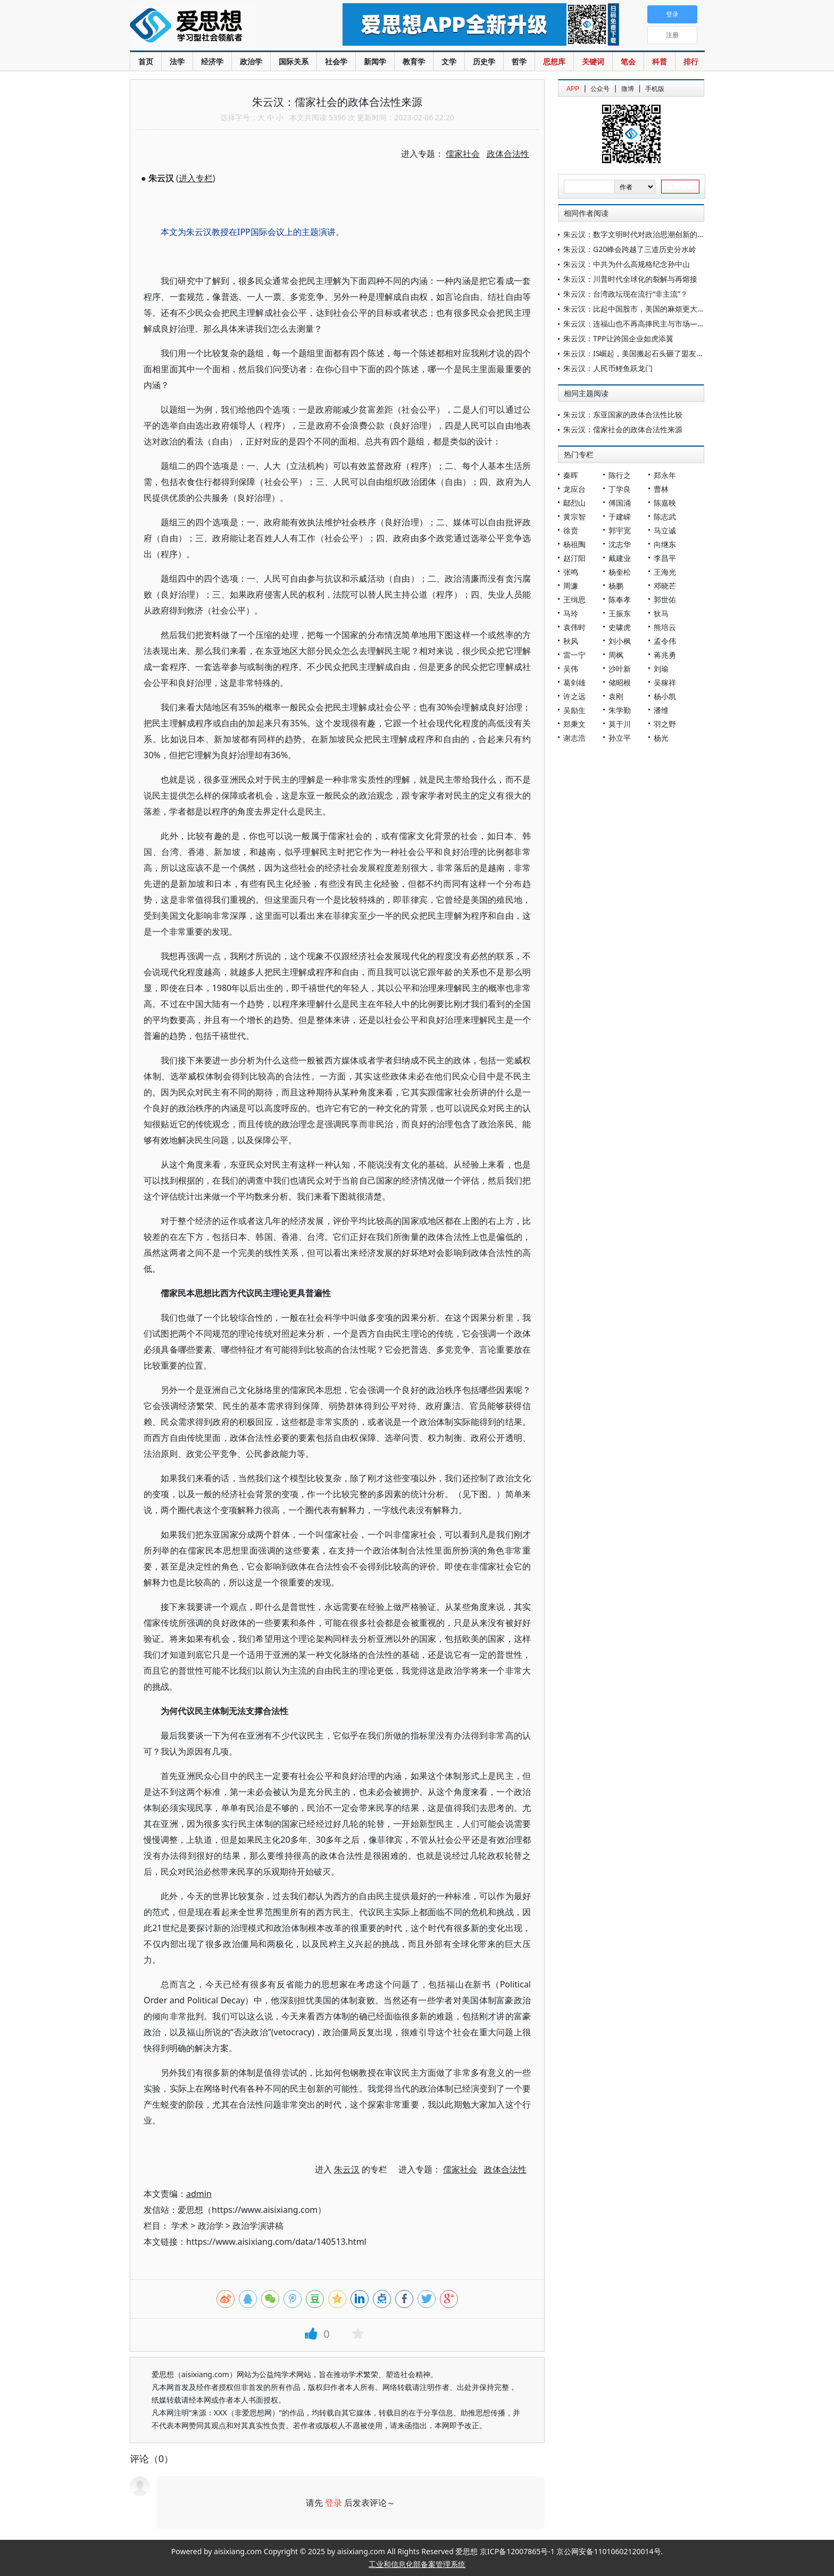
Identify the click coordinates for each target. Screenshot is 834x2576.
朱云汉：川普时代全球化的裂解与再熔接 (630, 279)
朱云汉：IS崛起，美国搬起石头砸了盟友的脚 (637, 353)
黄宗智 (574, 516)
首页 (145, 61)
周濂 (570, 586)
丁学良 (619, 489)
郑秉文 (574, 724)
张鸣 (570, 572)
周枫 (615, 655)
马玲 (570, 613)
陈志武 (665, 516)
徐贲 (570, 530)
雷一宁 (574, 655)
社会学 (336, 61)
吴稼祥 (665, 682)
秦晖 (570, 475)
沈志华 (619, 544)
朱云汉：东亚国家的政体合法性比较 (622, 414)
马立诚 (665, 530)
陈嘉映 (665, 503)
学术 (179, 2225)
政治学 (251, 61)
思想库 (554, 61)
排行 (690, 61)
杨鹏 (615, 586)
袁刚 (615, 696)
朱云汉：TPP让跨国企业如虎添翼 (618, 338)
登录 (333, 2502)
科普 (659, 61)
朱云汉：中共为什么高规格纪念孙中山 (626, 264)
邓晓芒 (665, 586)
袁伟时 (574, 627)
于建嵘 (619, 516)
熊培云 (665, 627)
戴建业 (619, 558)
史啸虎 (619, 627)
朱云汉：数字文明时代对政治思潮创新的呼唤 (637, 234)
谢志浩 (574, 738)
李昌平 (665, 558)
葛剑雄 (574, 682)
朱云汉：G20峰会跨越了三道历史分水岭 (629, 249)
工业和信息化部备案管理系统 (417, 2564)
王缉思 (574, 599)
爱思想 (214, 26)
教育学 (414, 61)
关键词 (593, 61)
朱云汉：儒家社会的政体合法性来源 (622, 429)
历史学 (484, 61)
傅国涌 (619, 503)
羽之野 (665, 724)
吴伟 (570, 669)
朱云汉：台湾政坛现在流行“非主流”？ (625, 294)
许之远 (574, 696)
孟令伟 (665, 641)
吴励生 (574, 710)
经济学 (212, 61)
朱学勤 (619, 710)
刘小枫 (619, 641)
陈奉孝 (619, 599)
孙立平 (619, 738)
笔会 (628, 61)
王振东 (619, 613)
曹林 (661, 489)
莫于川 (619, 724)
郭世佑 (665, 599)
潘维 (661, 710)
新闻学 (375, 61)
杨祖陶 (574, 544)
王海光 (665, 572)
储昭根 (619, 682)
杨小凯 (665, 696)
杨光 (661, 738)
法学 (177, 61)
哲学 (519, 61)
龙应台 (574, 489)
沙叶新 (619, 669)
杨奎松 (619, 572)
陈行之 (619, 475)
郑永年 (665, 475)
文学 (448, 61)
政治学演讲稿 (257, 2225)
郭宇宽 (619, 530)
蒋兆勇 (665, 655)
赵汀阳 (574, 558)
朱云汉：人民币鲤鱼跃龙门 (608, 368)
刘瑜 (661, 669)
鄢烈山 (574, 503)
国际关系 (293, 61)
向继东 (665, 544)
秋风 (570, 641)
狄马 (661, 613)
